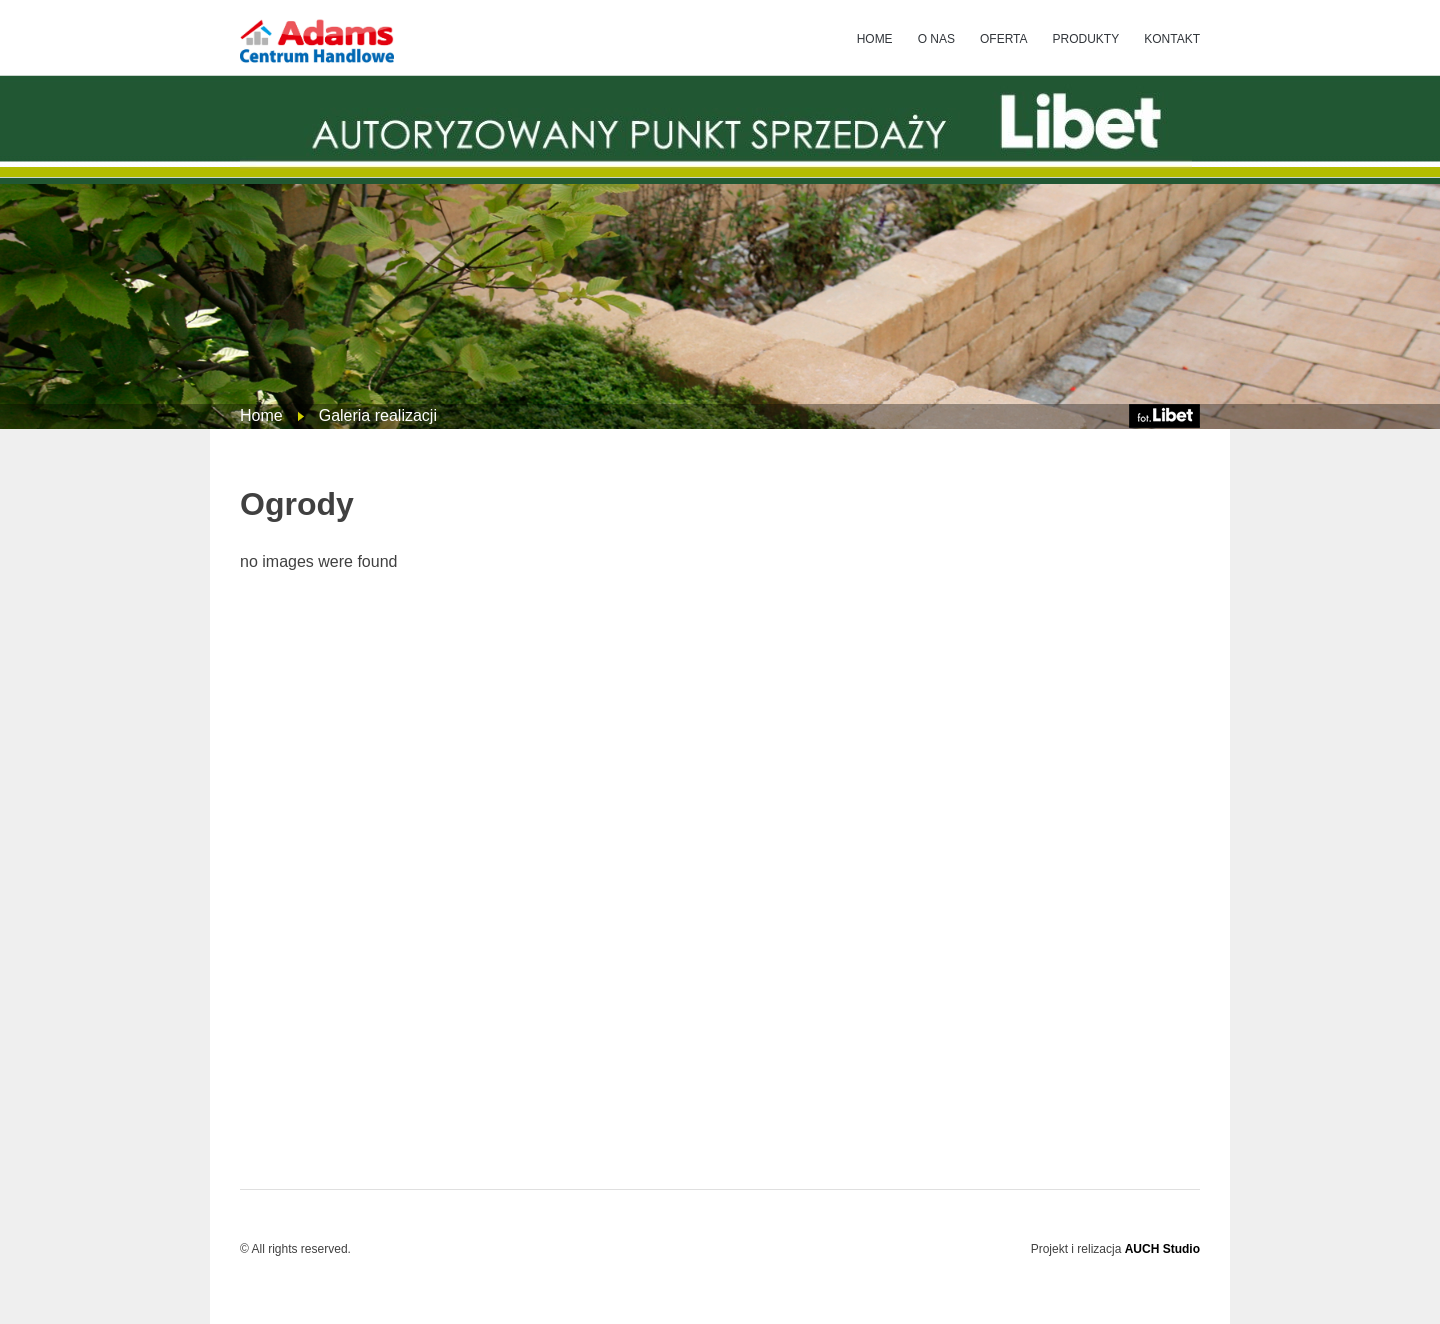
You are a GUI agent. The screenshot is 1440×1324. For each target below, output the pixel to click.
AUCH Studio (1162, 1249)
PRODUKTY (1086, 39)
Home (261, 415)
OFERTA (1004, 39)
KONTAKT (1172, 39)
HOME (875, 39)
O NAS (936, 39)
